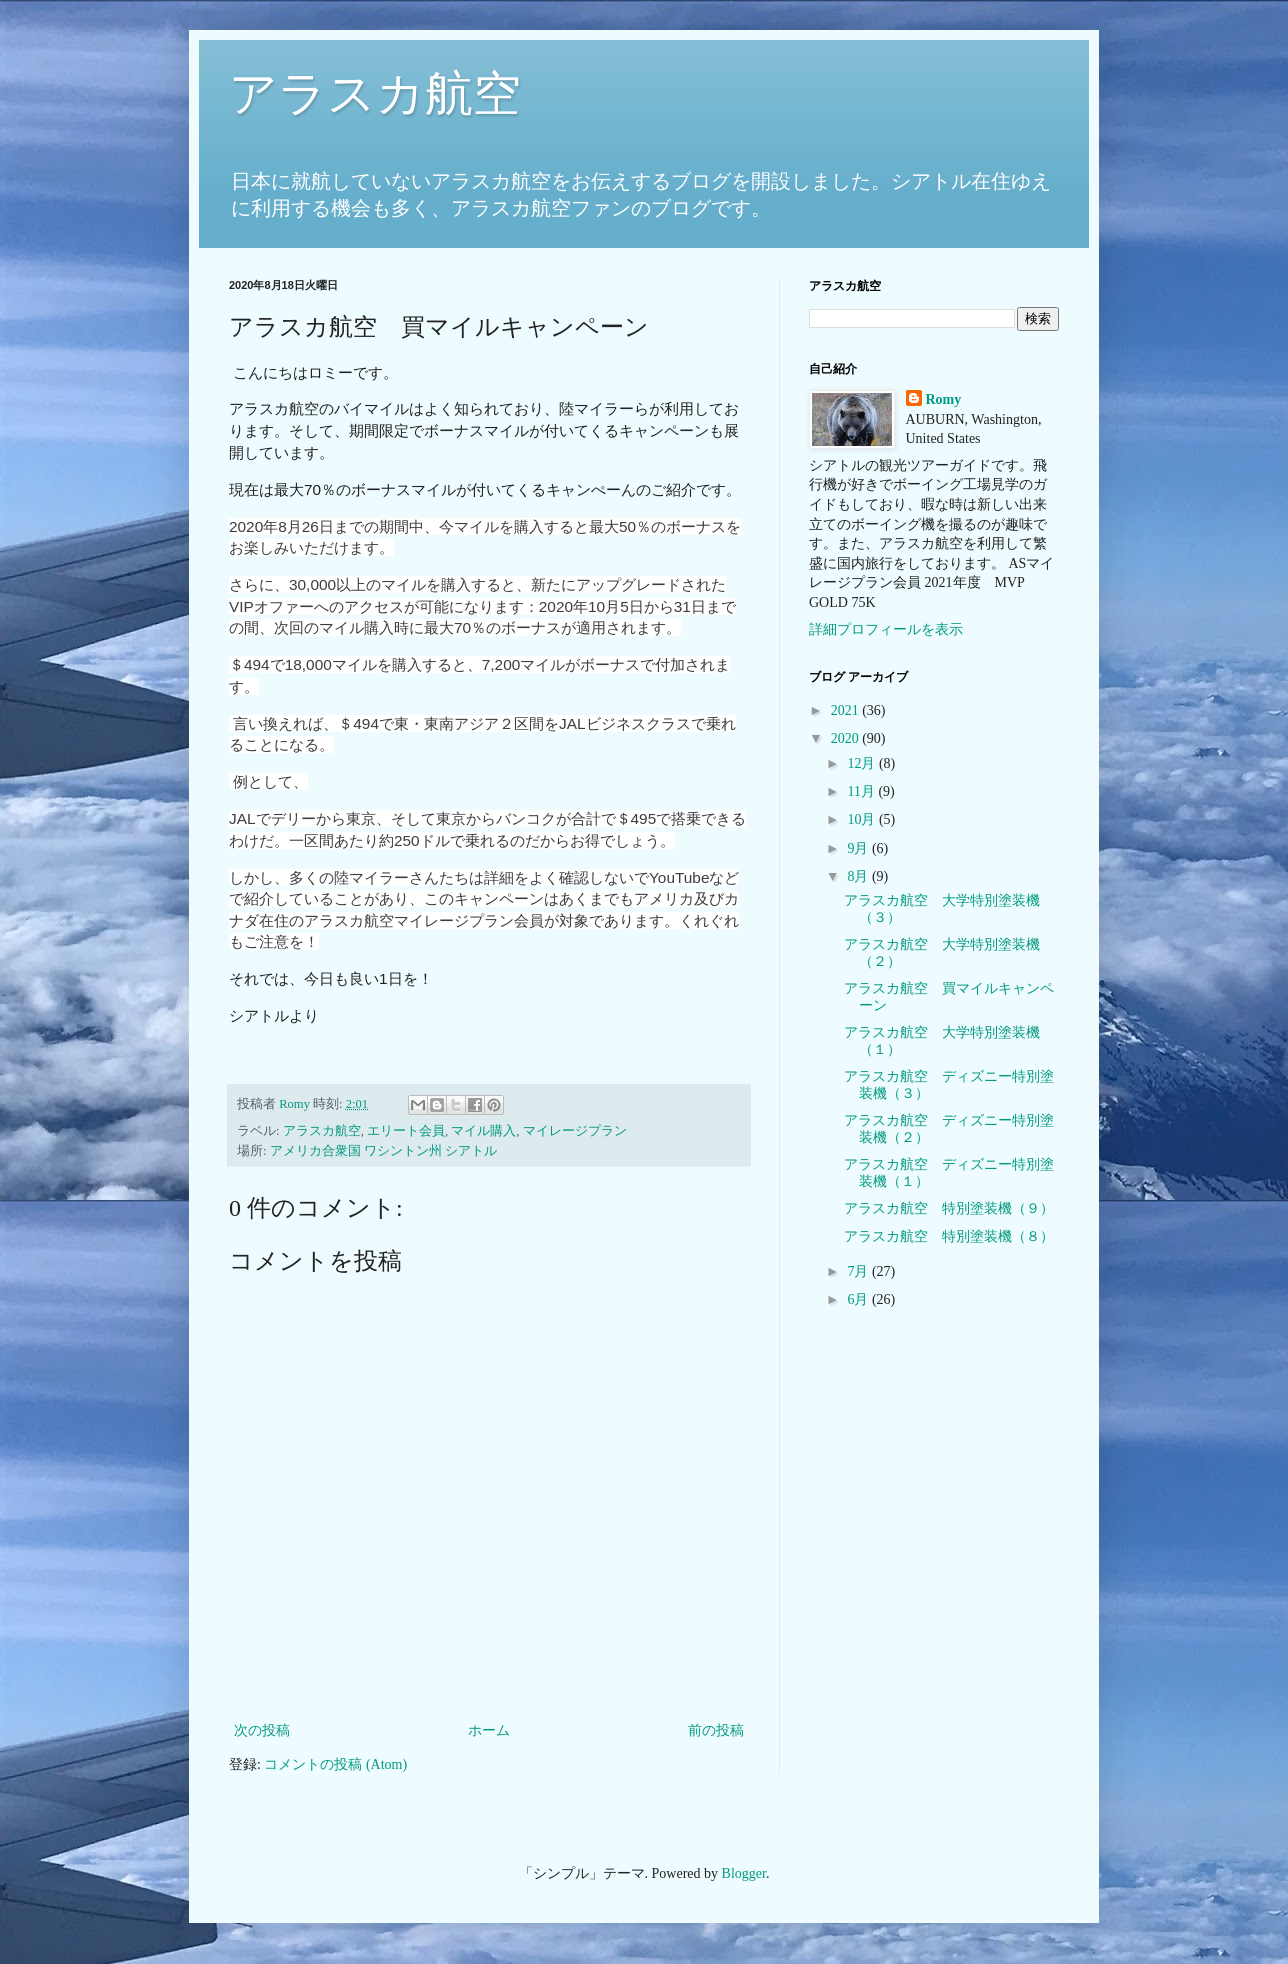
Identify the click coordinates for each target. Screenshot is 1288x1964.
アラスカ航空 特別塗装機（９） (949, 1208)
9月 (859, 848)
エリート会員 (406, 1131)
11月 (862, 791)
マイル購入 (483, 1131)
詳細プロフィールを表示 (886, 629)
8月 (859, 876)
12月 (863, 763)
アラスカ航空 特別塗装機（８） (949, 1236)
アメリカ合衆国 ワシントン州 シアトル (383, 1151)
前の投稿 (716, 1730)
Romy (944, 399)
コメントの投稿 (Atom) (335, 1764)
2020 (847, 738)
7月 (859, 1271)
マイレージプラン (575, 1131)
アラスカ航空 (375, 93)
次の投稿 (262, 1730)
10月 (863, 819)
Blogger (744, 1873)
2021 (847, 710)
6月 (859, 1299)
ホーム (489, 1730)
